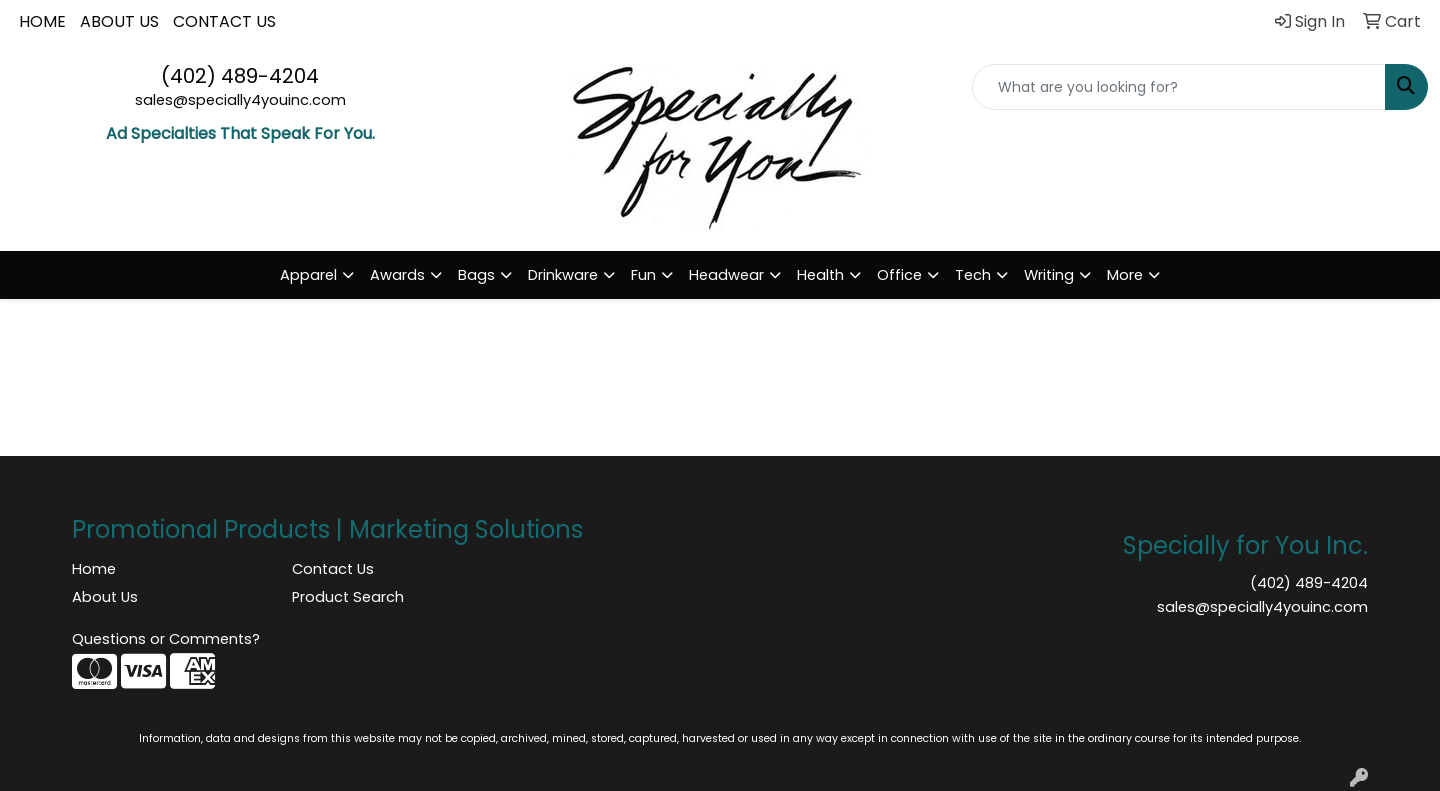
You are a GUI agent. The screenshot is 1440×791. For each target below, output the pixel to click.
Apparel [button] (308, 275)
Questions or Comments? (166, 639)
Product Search (348, 597)
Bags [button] (476, 275)
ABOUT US (119, 21)
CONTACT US (224, 21)
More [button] (1125, 275)
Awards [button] (397, 275)
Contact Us (333, 569)
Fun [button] (643, 275)
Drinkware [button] (563, 275)
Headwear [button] (726, 275)
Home (94, 569)
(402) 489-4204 (240, 76)
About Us (105, 597)
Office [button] (899, 275)
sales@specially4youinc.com (240, 100)
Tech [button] (973, 275)
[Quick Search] (1179, 87)
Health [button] (820, 275)
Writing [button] (1049, 275)
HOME (42, 21)
